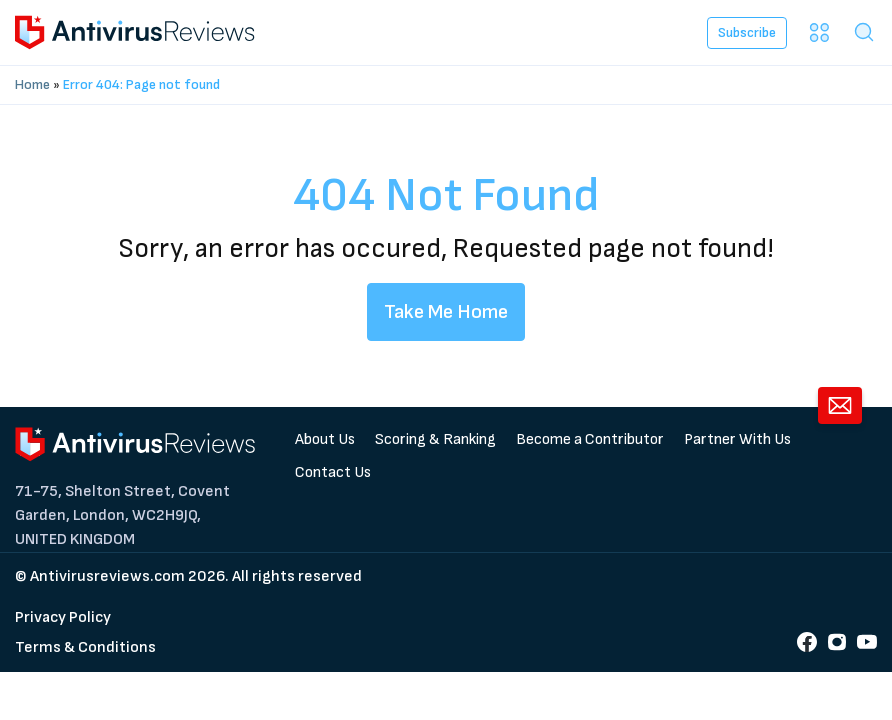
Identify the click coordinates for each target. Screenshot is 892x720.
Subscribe (747, 32)
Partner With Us (737, 439)
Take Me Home (446, 312)
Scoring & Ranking (435, 439)
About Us (325, 439)
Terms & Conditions (85, 647)
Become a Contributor (590, 439)
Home (32, 84)
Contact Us (333, 472)
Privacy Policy (63, 617)
